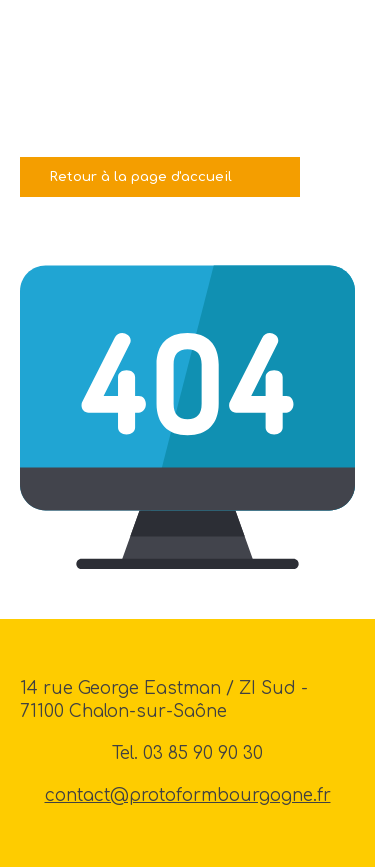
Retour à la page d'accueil (141, 176)
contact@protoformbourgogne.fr (188, 795)
